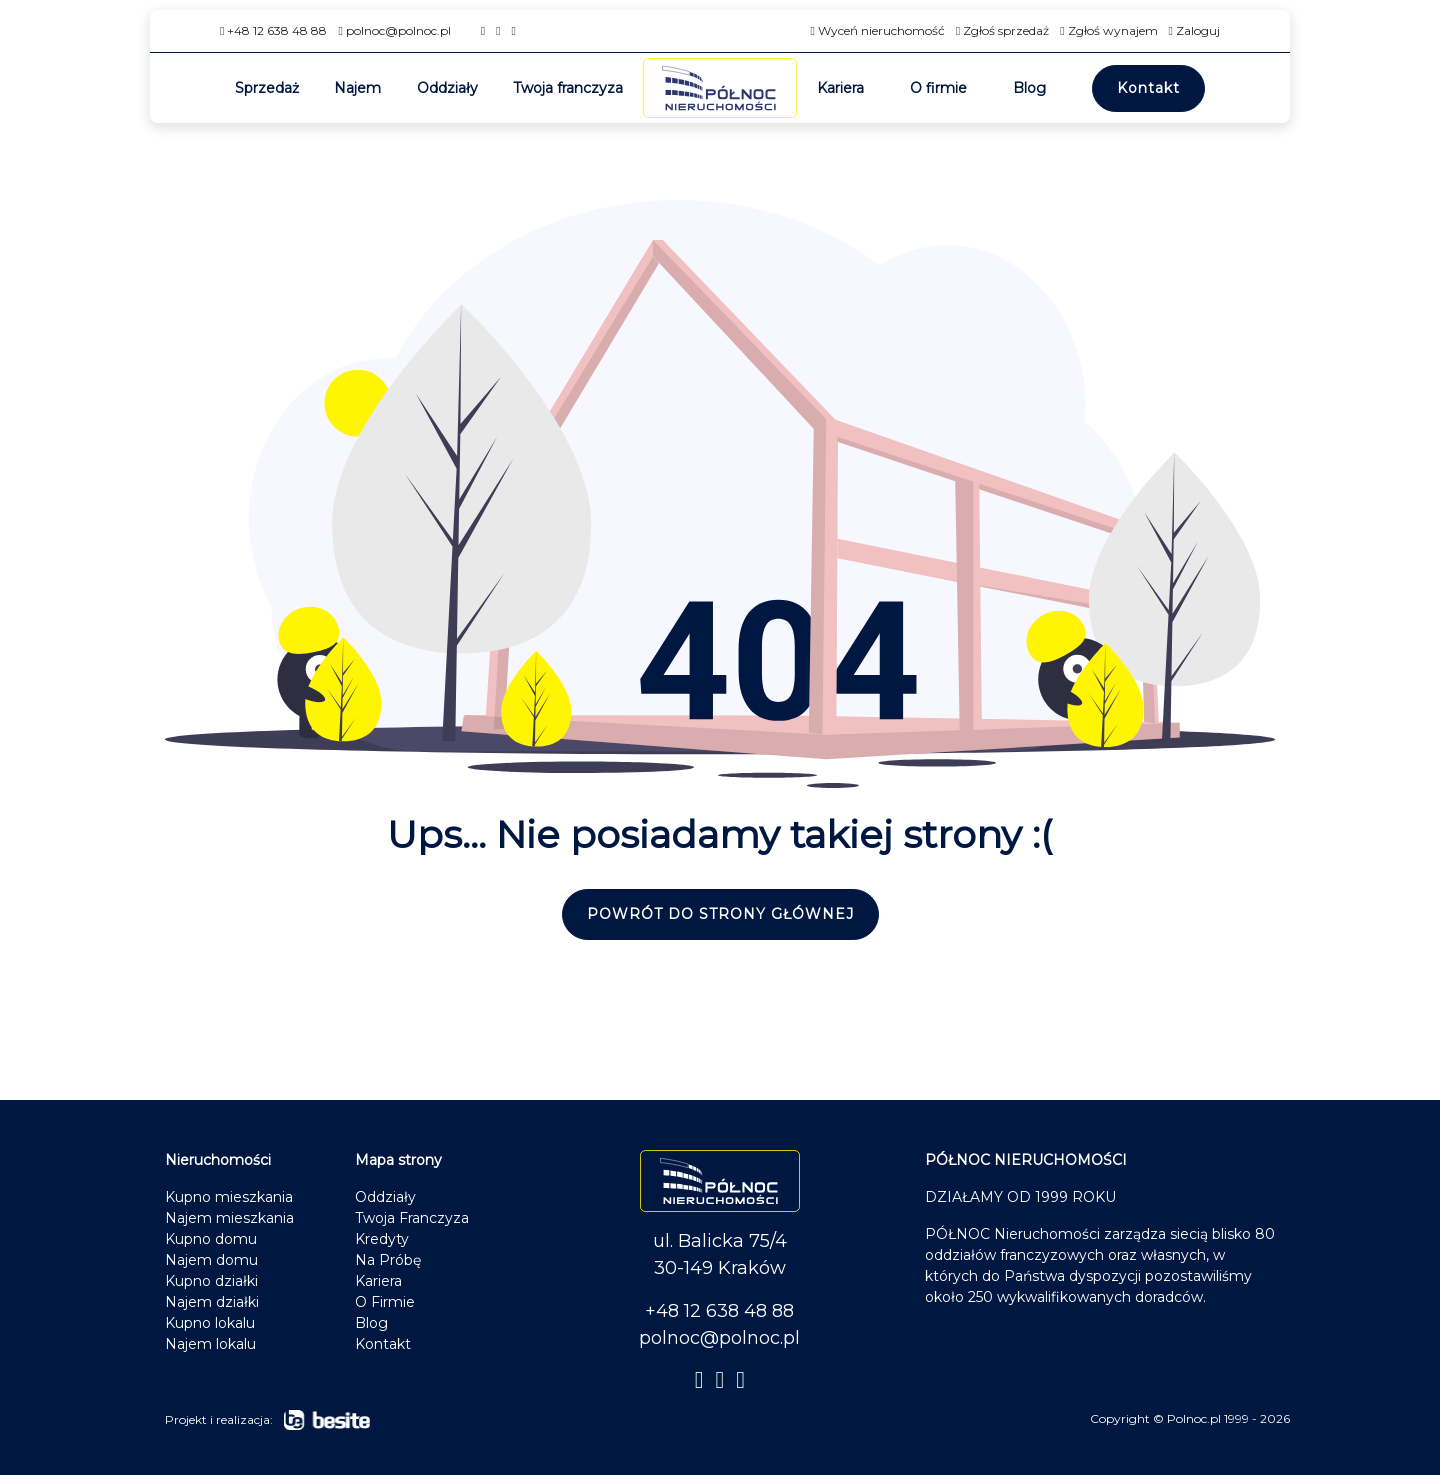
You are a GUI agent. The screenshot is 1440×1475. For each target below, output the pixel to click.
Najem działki (212, 1302)
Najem (357, 88)
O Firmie (385, 1302)
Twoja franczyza (568, 88)
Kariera (840, 88)
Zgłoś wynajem (1108, 30)
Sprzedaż (267, 88)
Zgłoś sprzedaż (1002, 30)
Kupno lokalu (210, 1323)
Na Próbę (388, 1260)
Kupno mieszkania (229, 1197)
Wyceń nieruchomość (877, 30)
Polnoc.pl (1194, 1418)
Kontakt (1148, 88)
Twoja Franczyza (412, 1218)
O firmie (938, 88)
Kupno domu (211, 1239)
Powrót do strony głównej (720, 914)
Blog (1029, 88)
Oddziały (447, 88)
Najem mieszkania (229, 1218)
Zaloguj (1194, 30)
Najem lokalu (210, 1344)
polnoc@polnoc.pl (394, 30)
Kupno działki (211, 1281)
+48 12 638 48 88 (273, 30)
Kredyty (382, 1239)
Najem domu (211, 1260)
